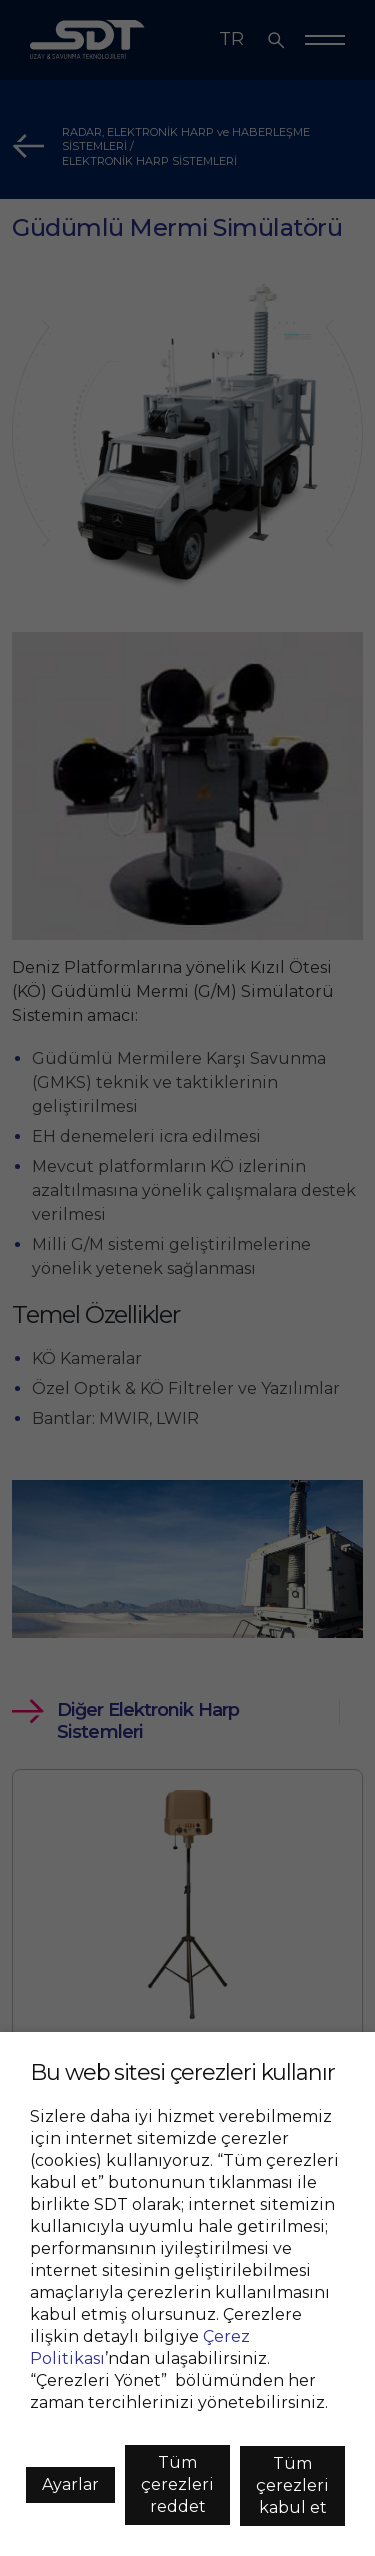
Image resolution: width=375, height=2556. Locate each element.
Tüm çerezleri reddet (177, 2484)
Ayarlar (70, 2484)
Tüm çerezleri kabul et (292, 2485)
